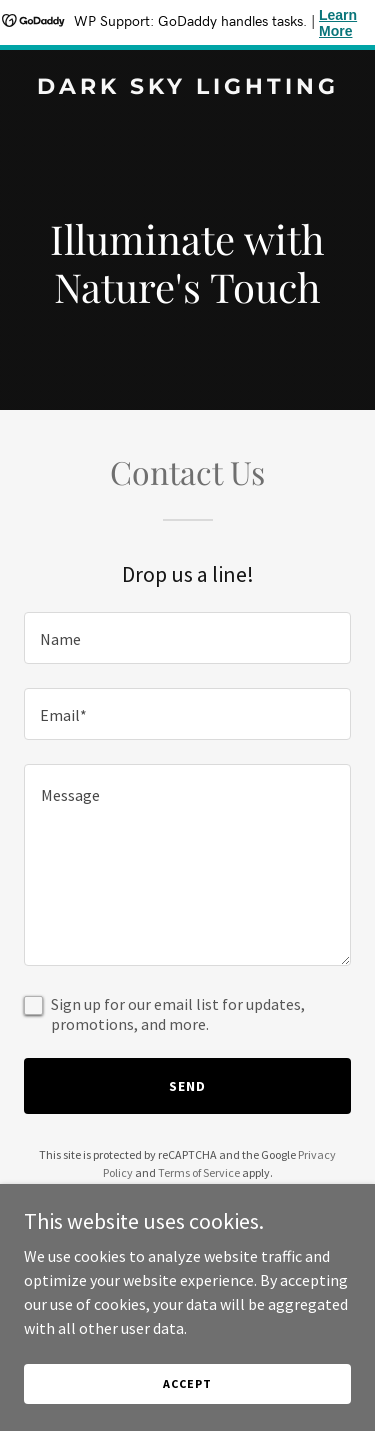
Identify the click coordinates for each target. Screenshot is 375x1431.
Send (187, 1086)
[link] (187, 88)
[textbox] (187, 638)
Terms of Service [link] (199, 1172)
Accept (187, 1383)
